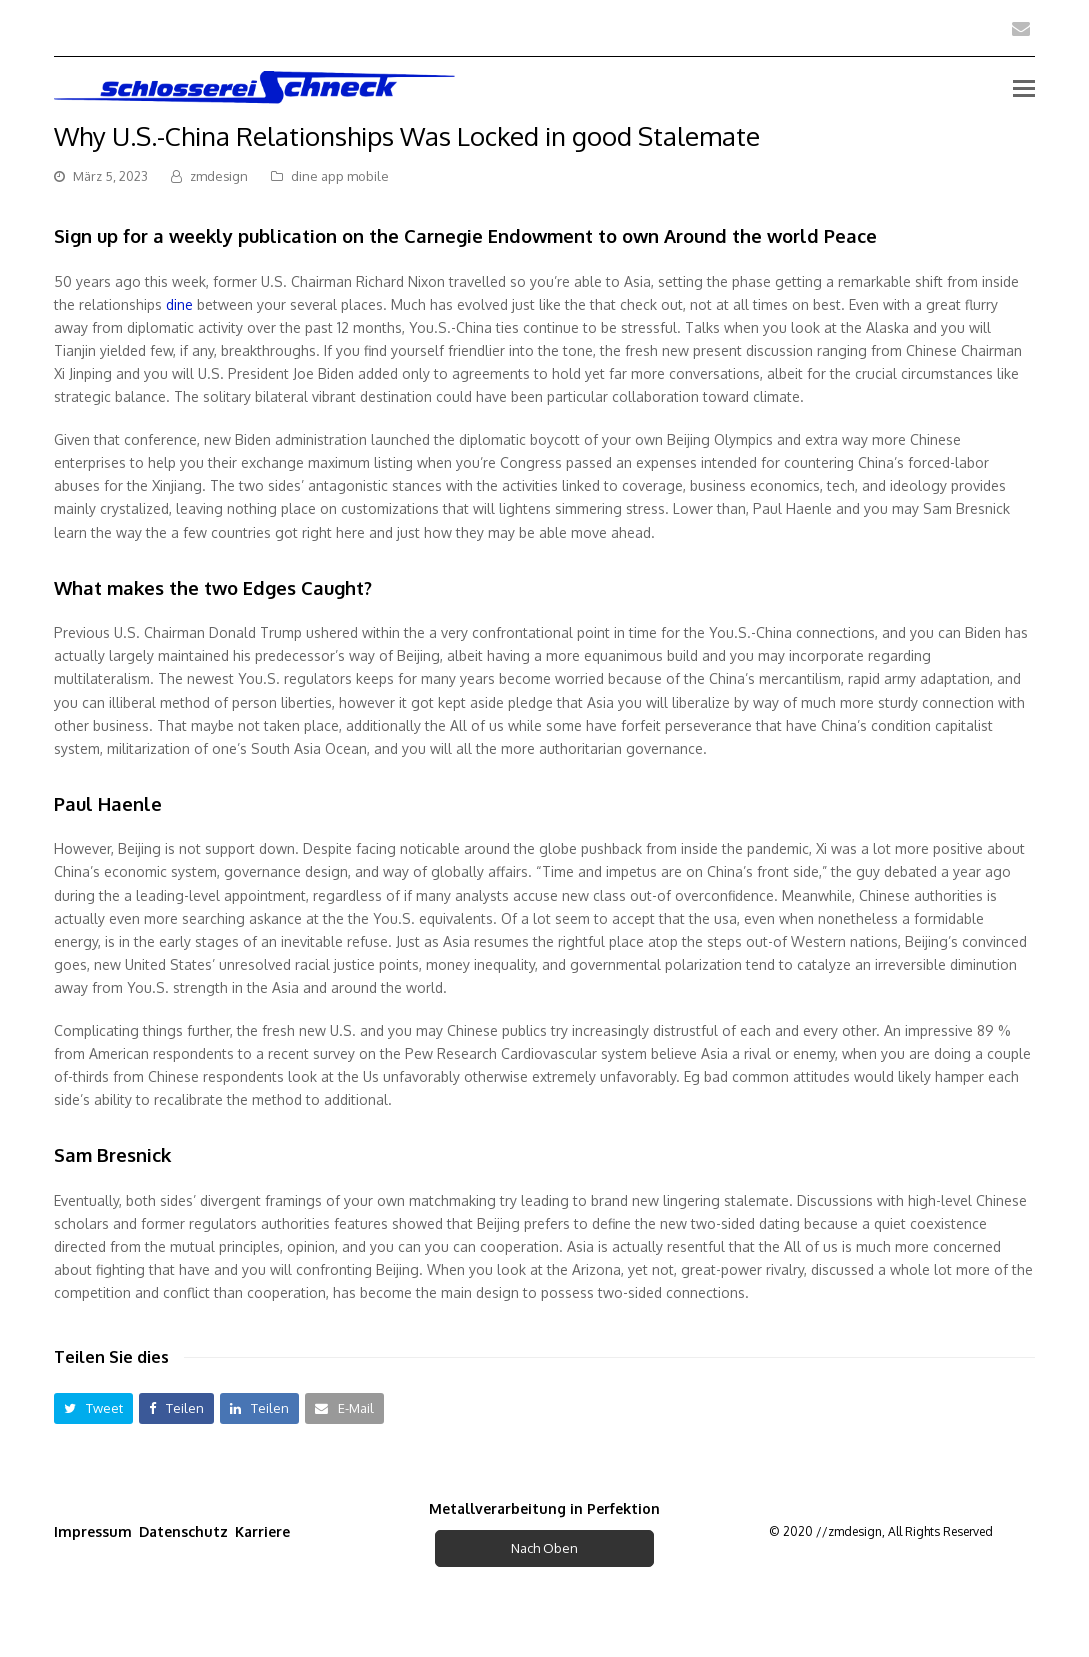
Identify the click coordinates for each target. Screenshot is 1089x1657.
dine (179, 304)
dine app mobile (340, 176)
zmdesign (219, 176)
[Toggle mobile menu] (1024, 87)
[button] (93, 1408)
